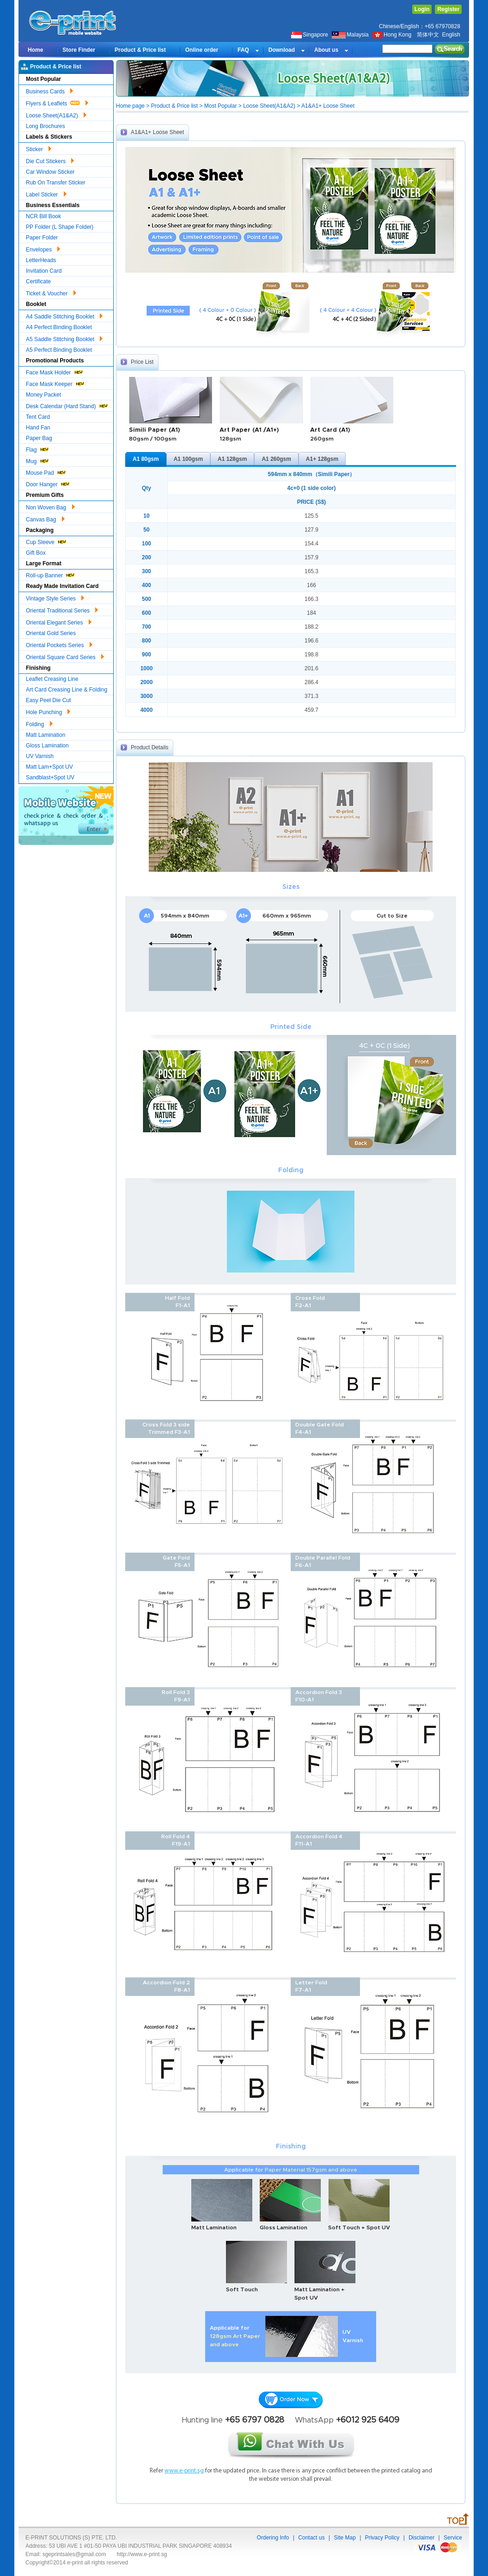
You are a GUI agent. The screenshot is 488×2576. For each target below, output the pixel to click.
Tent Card (38, 417)
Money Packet (43, 395)
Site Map (344, 2537)
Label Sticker (46, 193)
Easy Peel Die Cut (48, 700)
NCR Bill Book (43, 216)
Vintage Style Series (55, 597)
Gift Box (36, 553)
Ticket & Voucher (51, 292)
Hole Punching (48, 711)
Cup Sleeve (46, 541)
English (451, 34)
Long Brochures (45, 126)
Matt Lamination (45, 735)
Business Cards (49, 90)
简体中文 (428, 34)
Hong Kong (392, 34)
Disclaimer (421, 2537)
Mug (37, 460)
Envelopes (43, 248)
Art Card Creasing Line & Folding (66, 689)
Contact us (311, 2537)
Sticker (38, 148)
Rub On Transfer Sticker (55, 182)
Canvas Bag (45, 518)
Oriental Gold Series (51, 633)
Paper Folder (42, 237)
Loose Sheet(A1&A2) (56, 114)
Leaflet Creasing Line (52, 679)
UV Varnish (40, 756)
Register (448, 9)
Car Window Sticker (50, 172)
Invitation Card (43, 271)
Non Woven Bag (50, 506)
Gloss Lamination (47, 745)
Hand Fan (38, 427)
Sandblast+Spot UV (50, 777)
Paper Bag (39, 438)
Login (422, 9)
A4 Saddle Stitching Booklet (64, 315)
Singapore (309, 34)
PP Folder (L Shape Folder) (59, 227)
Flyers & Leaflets (57, 102)
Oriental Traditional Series (62, 609)
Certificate (38, 281)
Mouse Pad (46, 471)
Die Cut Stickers (50, 160)
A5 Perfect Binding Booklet (59, 350)
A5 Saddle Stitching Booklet (64, 338)
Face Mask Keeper (55, 383)
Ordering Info (272, 2537)
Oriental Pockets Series (59, 644)
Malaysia (350, 34)
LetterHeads (41, 260)
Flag (37, 448)
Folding (39, 723)
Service (453, 2537)
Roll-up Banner (50, 574)
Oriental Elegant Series (59, 621)
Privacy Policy (382, 2537)
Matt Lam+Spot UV (49, 767)
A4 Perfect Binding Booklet (59, 327)
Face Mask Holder (55, 371)
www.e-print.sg (184, 2471)
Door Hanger (48, 483)
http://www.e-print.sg (142, 2554)
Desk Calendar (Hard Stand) (67, 405)
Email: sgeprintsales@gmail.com (65, 2554)
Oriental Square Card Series (65, 656)
